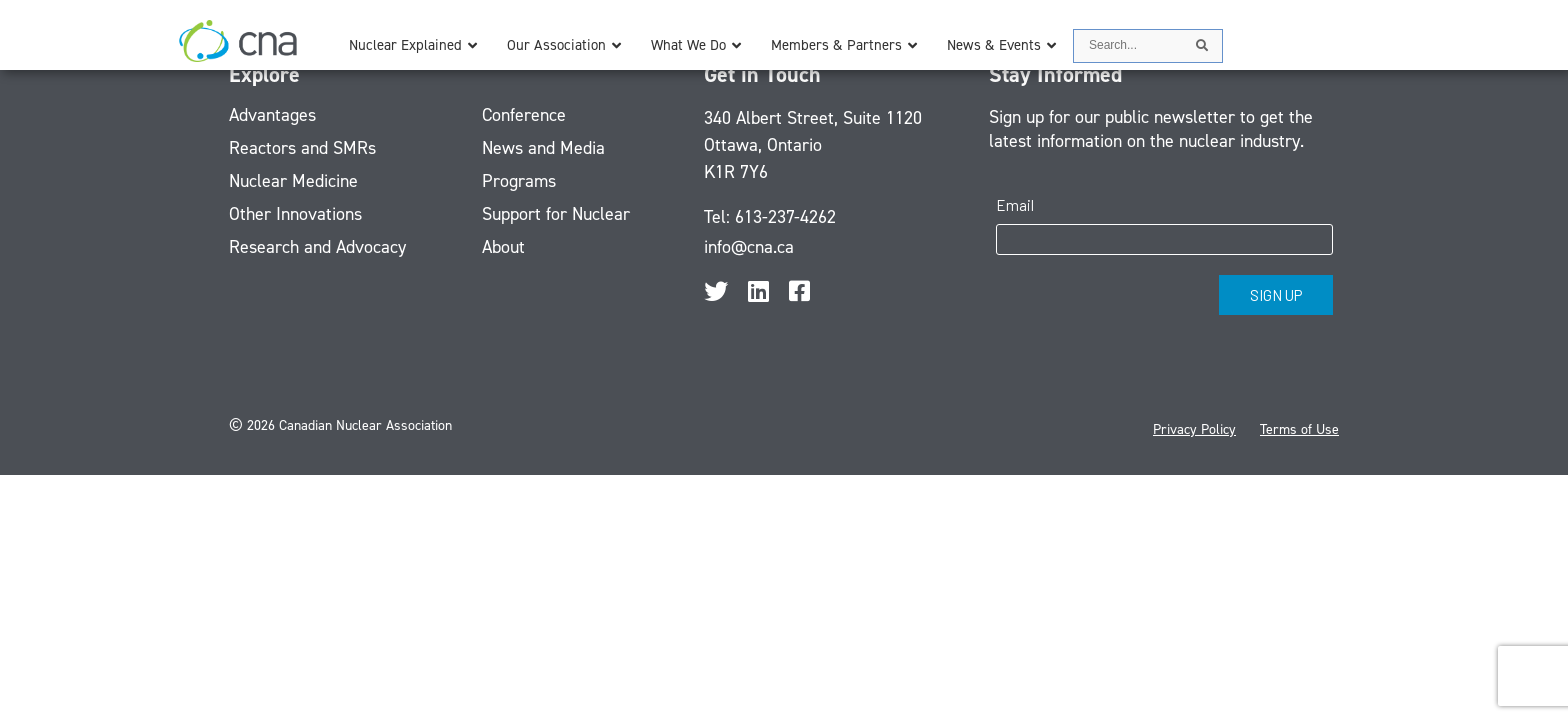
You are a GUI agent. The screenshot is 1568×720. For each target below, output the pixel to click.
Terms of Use (1299, 429)
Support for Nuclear (556, 214)
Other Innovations (295, 214)
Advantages (272, 115)
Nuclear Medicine (293, 181)
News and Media (543, 148)
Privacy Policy (1194, 429)
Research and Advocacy (317, 247)
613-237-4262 (785, 217)
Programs (519, 181)
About (503, 247)
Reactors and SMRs (302, 148)
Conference (524, 115)
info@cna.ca (749, 247)
